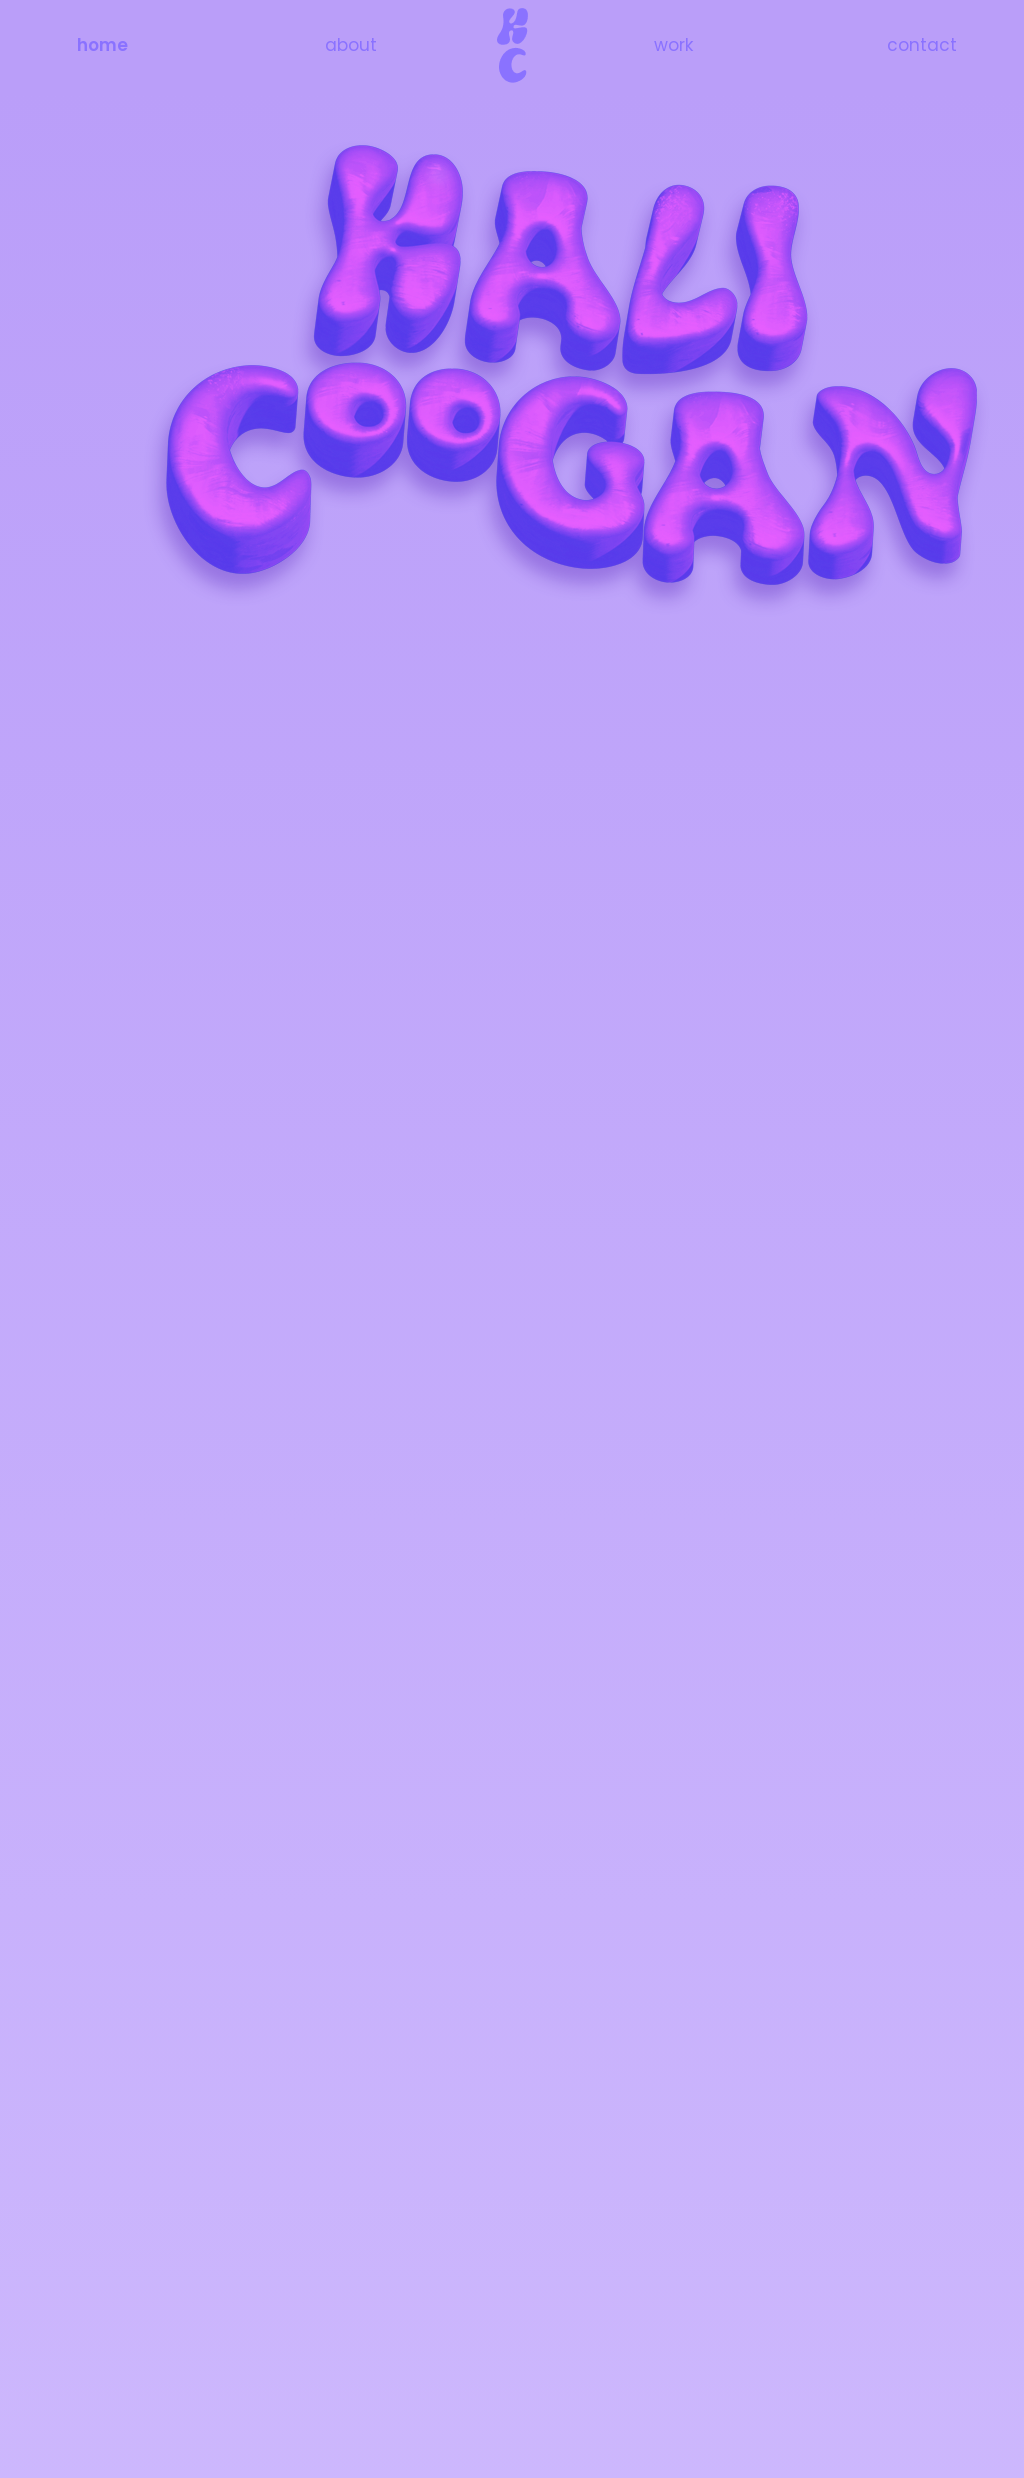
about (351, 45)
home (102, 45)
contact (922, 45)
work (673, 45)
